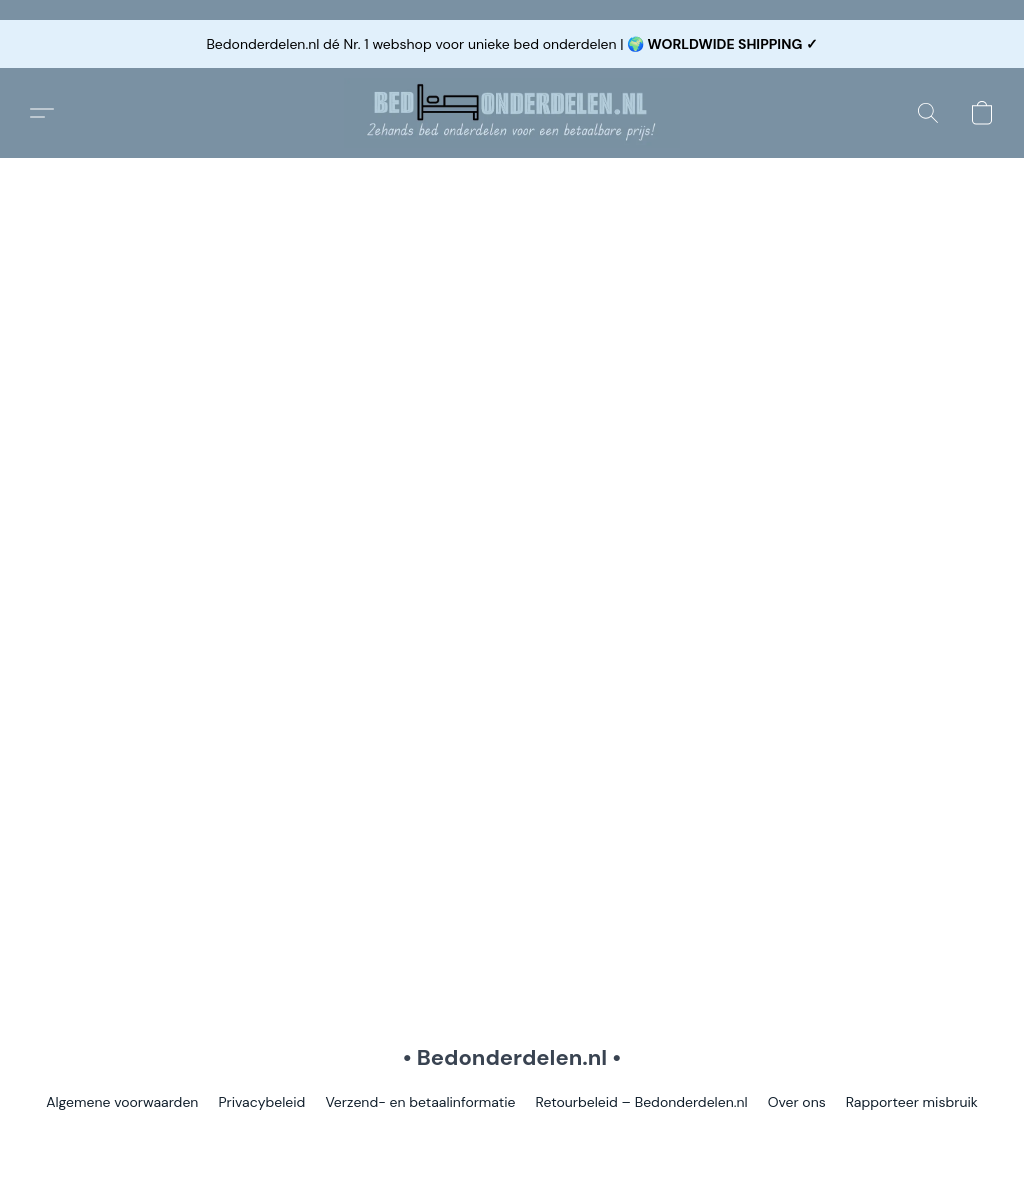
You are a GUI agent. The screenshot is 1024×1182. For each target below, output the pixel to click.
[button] (512, 113)
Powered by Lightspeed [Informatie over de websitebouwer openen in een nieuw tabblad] (512, 1138)
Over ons (797, 1102)
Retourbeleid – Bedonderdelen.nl (642, 1102)
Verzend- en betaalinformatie (420, 1102)
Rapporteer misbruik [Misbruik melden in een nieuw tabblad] (912, 1102)
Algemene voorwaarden (122, 1102)
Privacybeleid (261, 1102)
